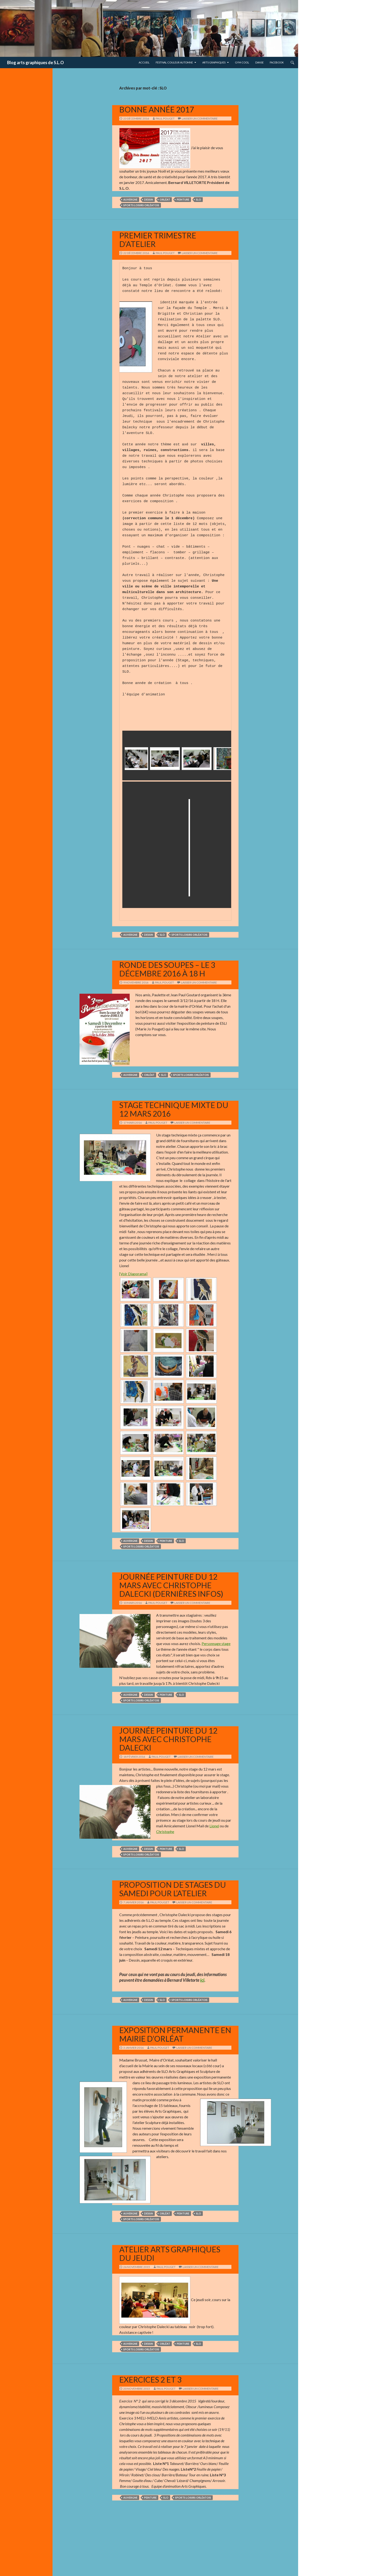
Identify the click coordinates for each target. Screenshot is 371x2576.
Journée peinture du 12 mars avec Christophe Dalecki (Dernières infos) (171, 1585)
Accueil (144, 62)
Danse (259, 62)
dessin (148, 199)
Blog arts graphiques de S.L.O (35, 62)
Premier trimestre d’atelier (157, 240)
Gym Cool (242, 62)
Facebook (277, 62)
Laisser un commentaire (200, 118)
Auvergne (130, 199)
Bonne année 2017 (156, 109)
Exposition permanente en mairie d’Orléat (175, 2034)
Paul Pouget (165, 118)
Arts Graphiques (213, 62)
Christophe (165, 1831)
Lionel (214, 1826)
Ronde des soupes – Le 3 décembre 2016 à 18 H (167, 969)
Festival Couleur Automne (174, 62)
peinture (183, 199)
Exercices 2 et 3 (150, 2379)
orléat (165, 199)
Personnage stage (216, 1643)
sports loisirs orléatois (141, 205)
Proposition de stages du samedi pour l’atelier (172, 1889)
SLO (198, 199)
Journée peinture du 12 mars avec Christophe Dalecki (168, 1739)
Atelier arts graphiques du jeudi (169, 2254)
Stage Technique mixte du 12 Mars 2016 (173, 1109)
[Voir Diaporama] (133, 1273)
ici (202, 1980)
